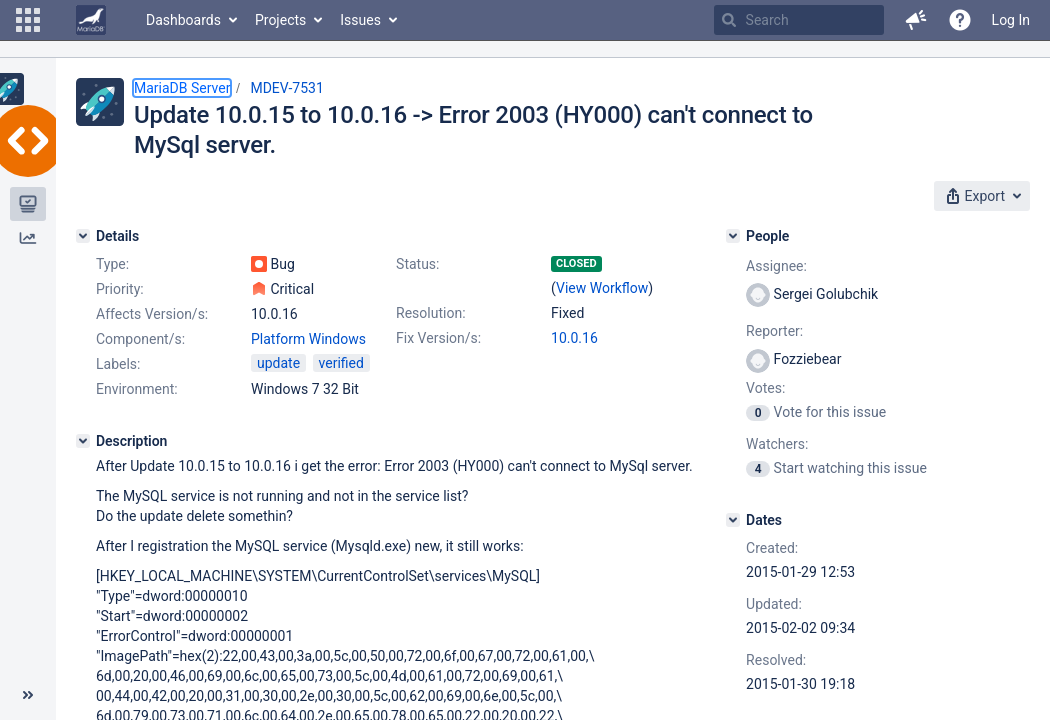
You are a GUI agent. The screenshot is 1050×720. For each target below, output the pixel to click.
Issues (360, 20)
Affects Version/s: (152, 314)
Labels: (118, 364)
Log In (1011, 20)
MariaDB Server (182, 88)
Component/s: (140, 339)
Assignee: (776, 266)
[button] (28, 20)
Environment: (137, 389)
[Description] (83, 441)
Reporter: (774, 331)
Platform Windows (308, 339)
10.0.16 (574, 338)
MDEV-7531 (286, 88)
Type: (112, 264)
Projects (280, 20)
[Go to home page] (91, 20)
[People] (733, 236)
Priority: (120, 289)
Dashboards (183, 20)
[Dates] (733, 520)
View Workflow (602, 288)
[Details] (83, 236)
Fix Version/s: (438, 338)
